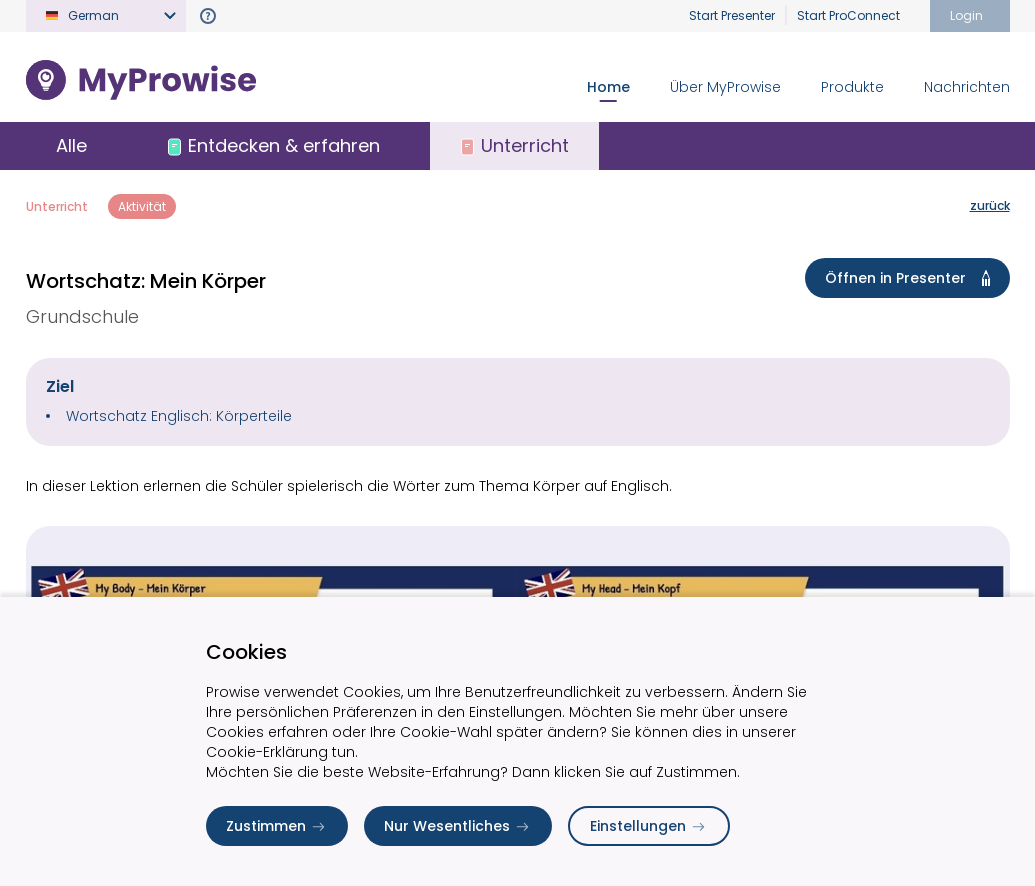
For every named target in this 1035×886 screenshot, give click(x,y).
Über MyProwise (725, 87)
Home (608, 87)
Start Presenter (732, 15)
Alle (71, 145)
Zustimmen (277, 826)
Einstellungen (649, 826)
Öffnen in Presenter (911, 278)
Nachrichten (967, 87)
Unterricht (57, 206)
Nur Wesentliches (458, 826)
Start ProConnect (848, 15)
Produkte (852, 87)
